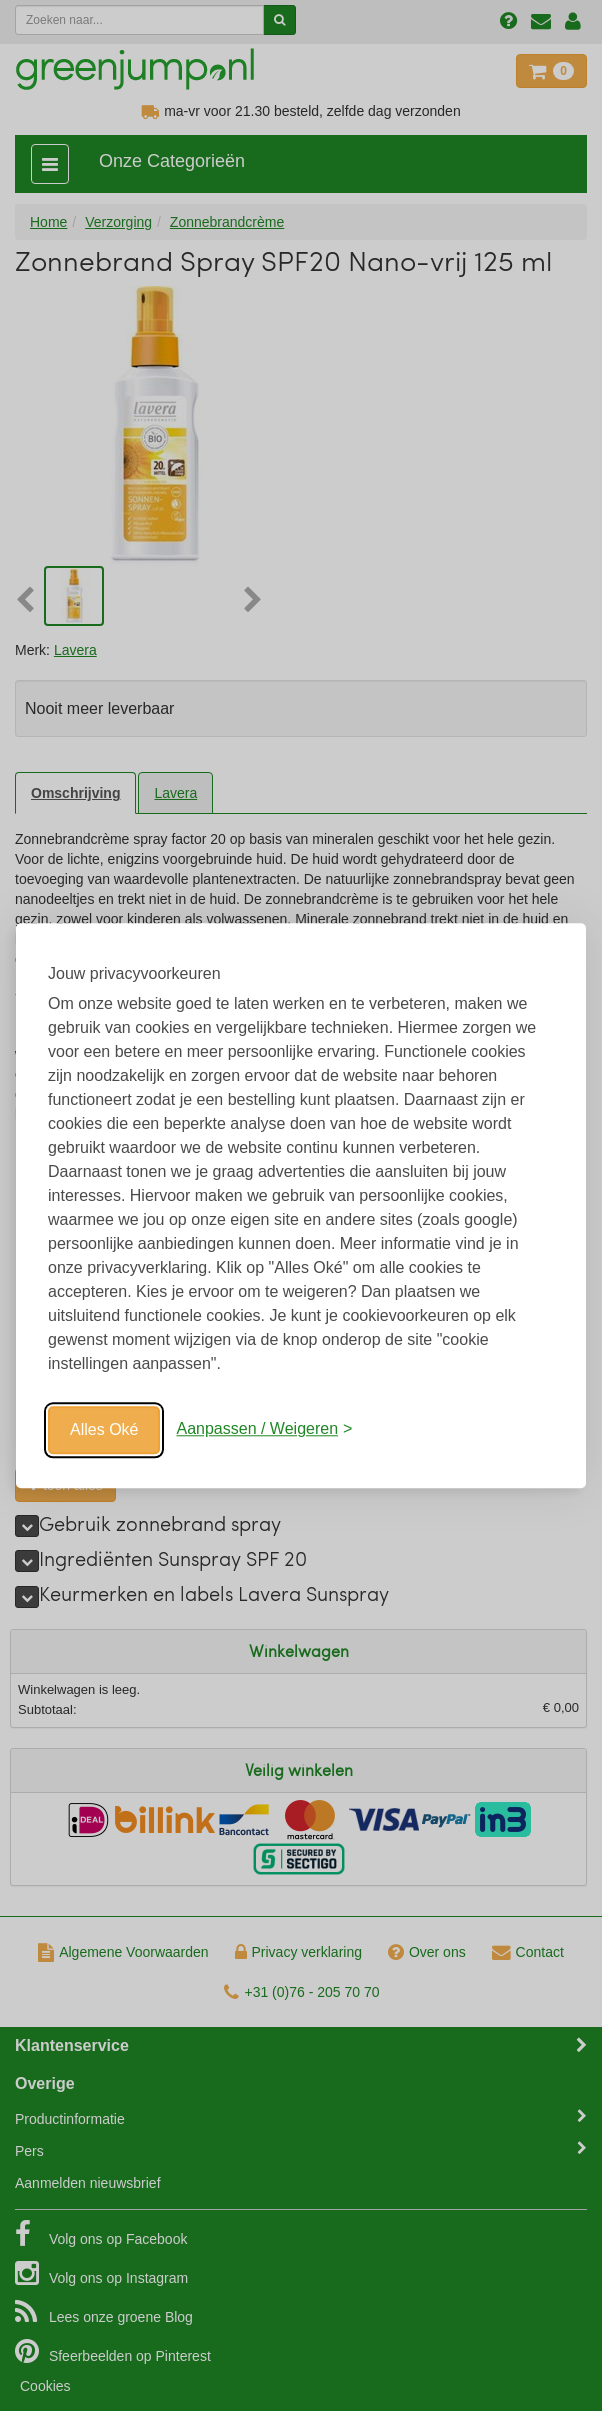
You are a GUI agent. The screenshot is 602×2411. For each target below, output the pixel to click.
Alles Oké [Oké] (104, 1429)
